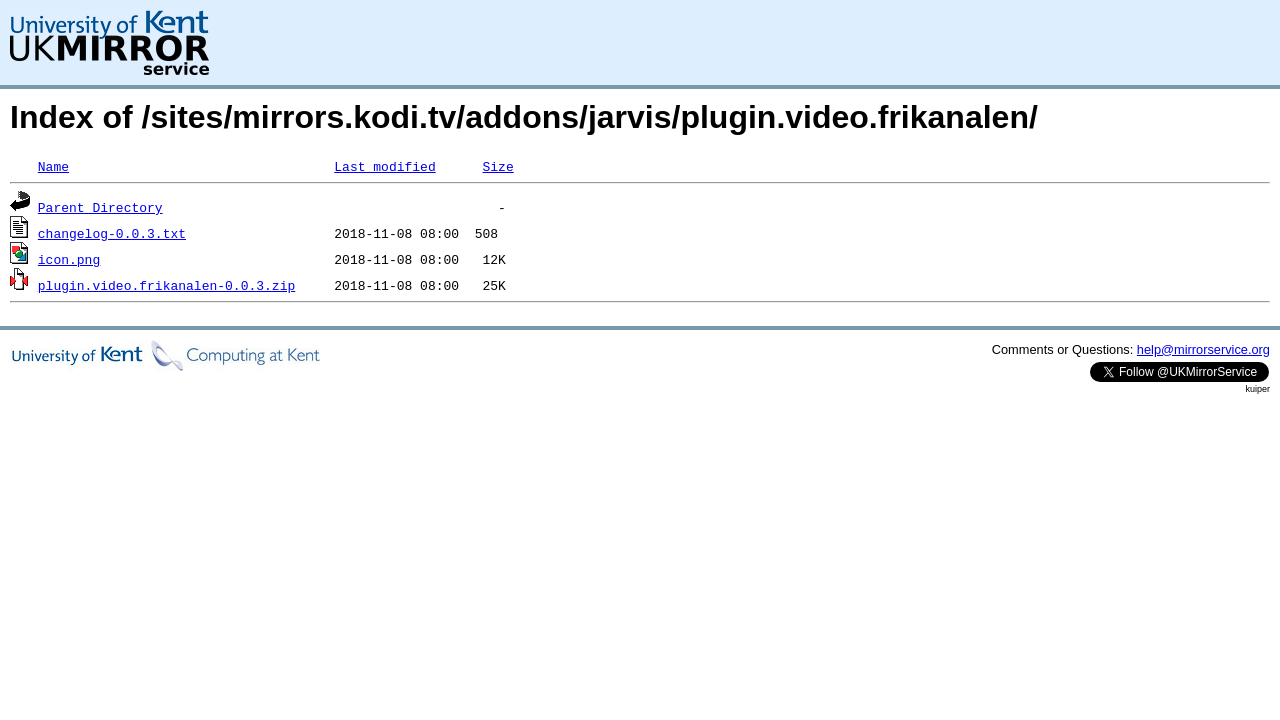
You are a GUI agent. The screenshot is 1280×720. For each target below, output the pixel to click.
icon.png (69, 259)
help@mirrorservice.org (1203, 349)
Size (497, 166)
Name (53, 166)
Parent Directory (100, 207)
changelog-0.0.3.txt (112, 233)
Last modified (384, 166)
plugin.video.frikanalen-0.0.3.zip (166, 285)
